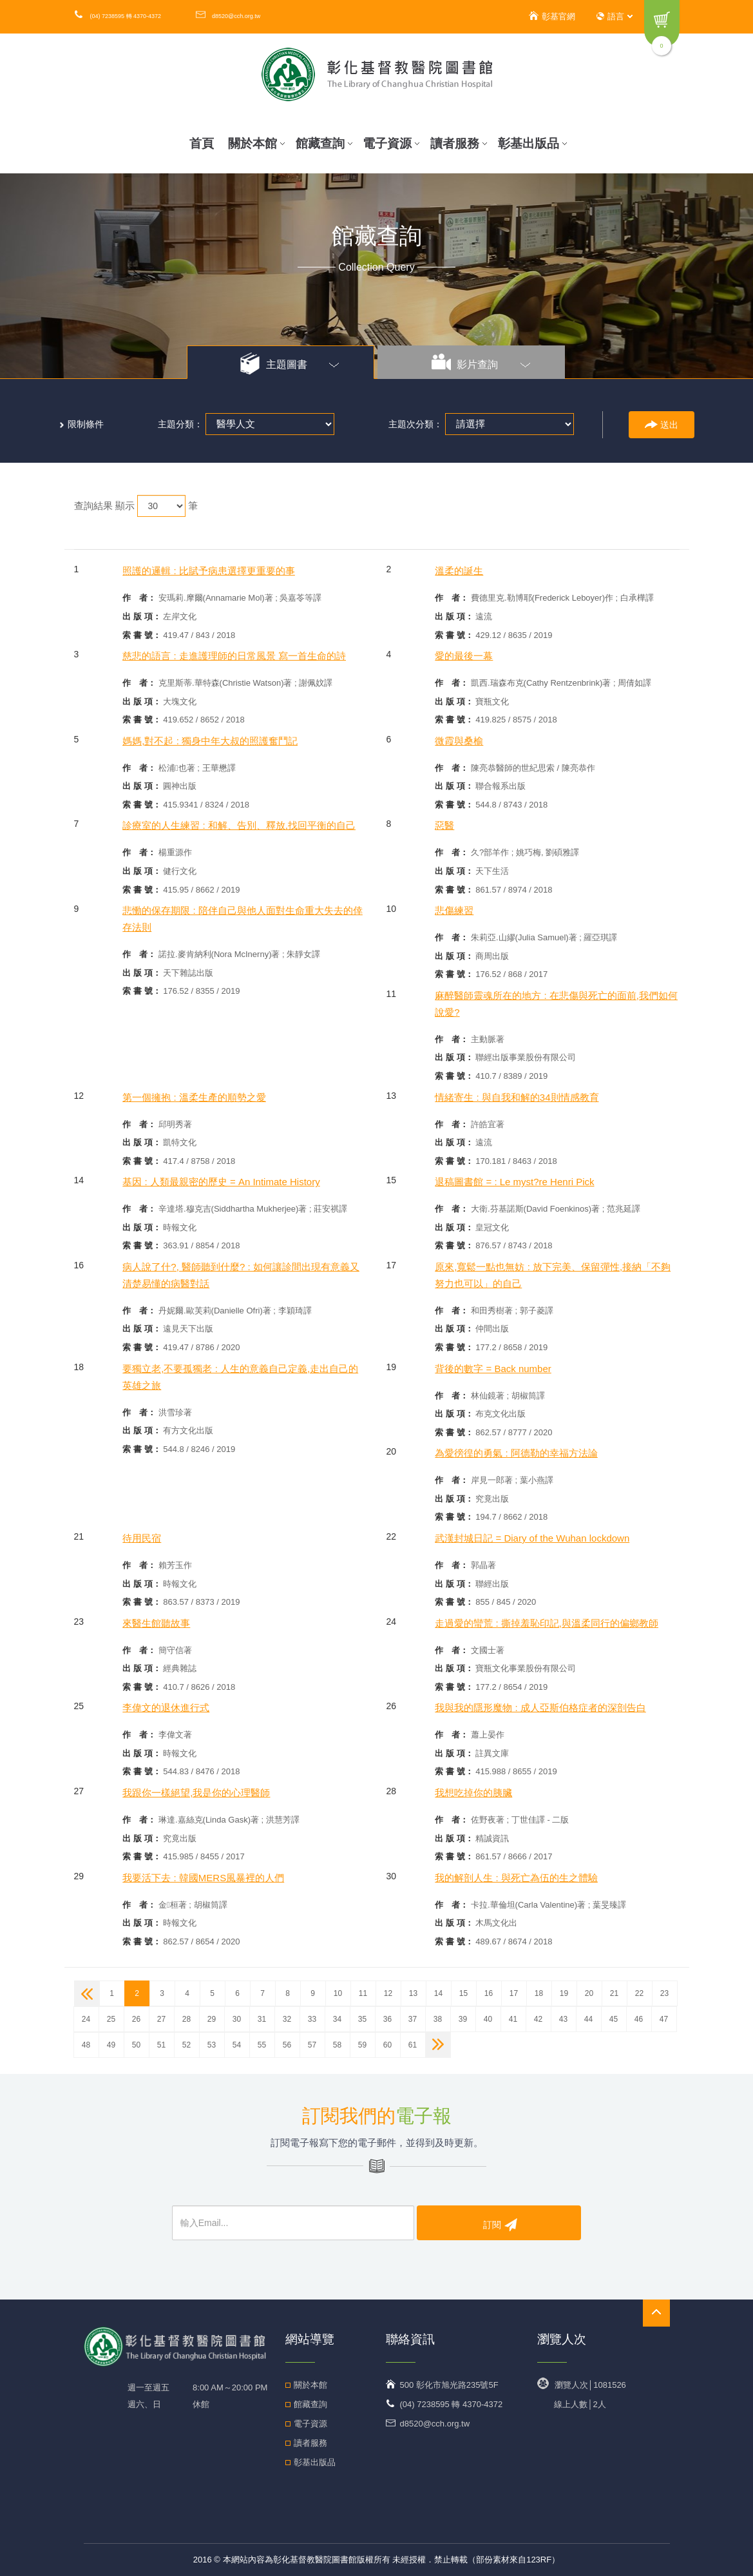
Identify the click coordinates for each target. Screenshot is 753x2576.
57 (312, 2044)
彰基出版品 (532, 143)
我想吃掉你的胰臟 (473, 1792)
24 (86, 2019)
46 (638, 2019)
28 (186, 2019)
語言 (614, 16)
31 (262, 2019)
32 (287, 2019)
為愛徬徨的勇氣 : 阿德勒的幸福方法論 (516, 1453)
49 (111, 2044)
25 (111, 2019)
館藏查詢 (324, 143)
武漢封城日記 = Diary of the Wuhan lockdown (532, 1538)
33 (312, 2019)
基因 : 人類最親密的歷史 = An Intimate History (220, 1181)
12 (388, 1993)
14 (438, 1993)
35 (362, 2019)
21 (614, 1993)
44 (588, 2019)
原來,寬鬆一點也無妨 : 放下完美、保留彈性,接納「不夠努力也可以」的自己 (553, 1275)
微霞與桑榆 (459, 740)
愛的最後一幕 (464, 655)
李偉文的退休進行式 (165, 1707)
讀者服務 (458, 143)
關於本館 (256, 143)
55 (262, 2044)
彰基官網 (551, 16)
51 (161, 2044)
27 (161, 2019)
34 (337, 2019)
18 (539, 1993)
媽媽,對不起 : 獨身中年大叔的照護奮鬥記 (210, 740)
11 (363, 1993)
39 (463, 2019)
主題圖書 (289, 363)
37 (412, 2019)
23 (664, 1993)
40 (488, 2019)
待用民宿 (141, 1538)
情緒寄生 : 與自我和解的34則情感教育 (516, 1097)
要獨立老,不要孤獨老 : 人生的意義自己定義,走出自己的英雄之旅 (240, 1377)
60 (387, 2044)
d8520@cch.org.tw (228, 16)
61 (412, 2044)
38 (438, 2019)
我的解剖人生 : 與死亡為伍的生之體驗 (516, 1877)
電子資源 (391, 143)
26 (136, 2019)
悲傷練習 (454, 910)
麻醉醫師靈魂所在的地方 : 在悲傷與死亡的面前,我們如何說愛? (556, 1004)
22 (639, 1993)
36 (387, 2019)
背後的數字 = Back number (493, 1368)
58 (337, 2044)
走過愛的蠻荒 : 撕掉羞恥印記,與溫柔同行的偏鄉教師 (546, 1623)
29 (211, 2019)
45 (613, 2019)
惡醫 (444, 825)
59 (362, 2044)
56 (287, 2044)
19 (564, 1993)
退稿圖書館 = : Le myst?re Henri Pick (514, 1181)
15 (463, 1993)
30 (237, 2019)
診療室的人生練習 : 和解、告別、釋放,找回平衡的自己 (239, 825)
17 (514, 1993)
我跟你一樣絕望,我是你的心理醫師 (196, 1792)
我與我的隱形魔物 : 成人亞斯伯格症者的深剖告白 (540, 1707)
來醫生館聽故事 (156, 1623)
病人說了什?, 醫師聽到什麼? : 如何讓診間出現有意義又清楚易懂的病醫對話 (240, 1275)
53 (211, 2044)
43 (563, 2019)
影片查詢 (481, 363)
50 (136, 2044)
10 (338, 1993)
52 (186, 2044)
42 (538, 2019)
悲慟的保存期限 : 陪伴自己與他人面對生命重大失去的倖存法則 (242, 919)
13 (413, 1993)
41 (513, 2019)
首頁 (201, 143)
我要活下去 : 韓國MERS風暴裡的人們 (203, 1877)
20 (589, 1993)
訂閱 (500, 2224)
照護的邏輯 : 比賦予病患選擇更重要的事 (208, 570)
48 (86, 2044)
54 (237, 2044)
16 (488, 1993)
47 (664, 2019)
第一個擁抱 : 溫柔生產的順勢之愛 (194, 1097)
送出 (661, 425)
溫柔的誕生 (459, 570)
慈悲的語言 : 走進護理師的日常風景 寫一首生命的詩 (234, 655)
